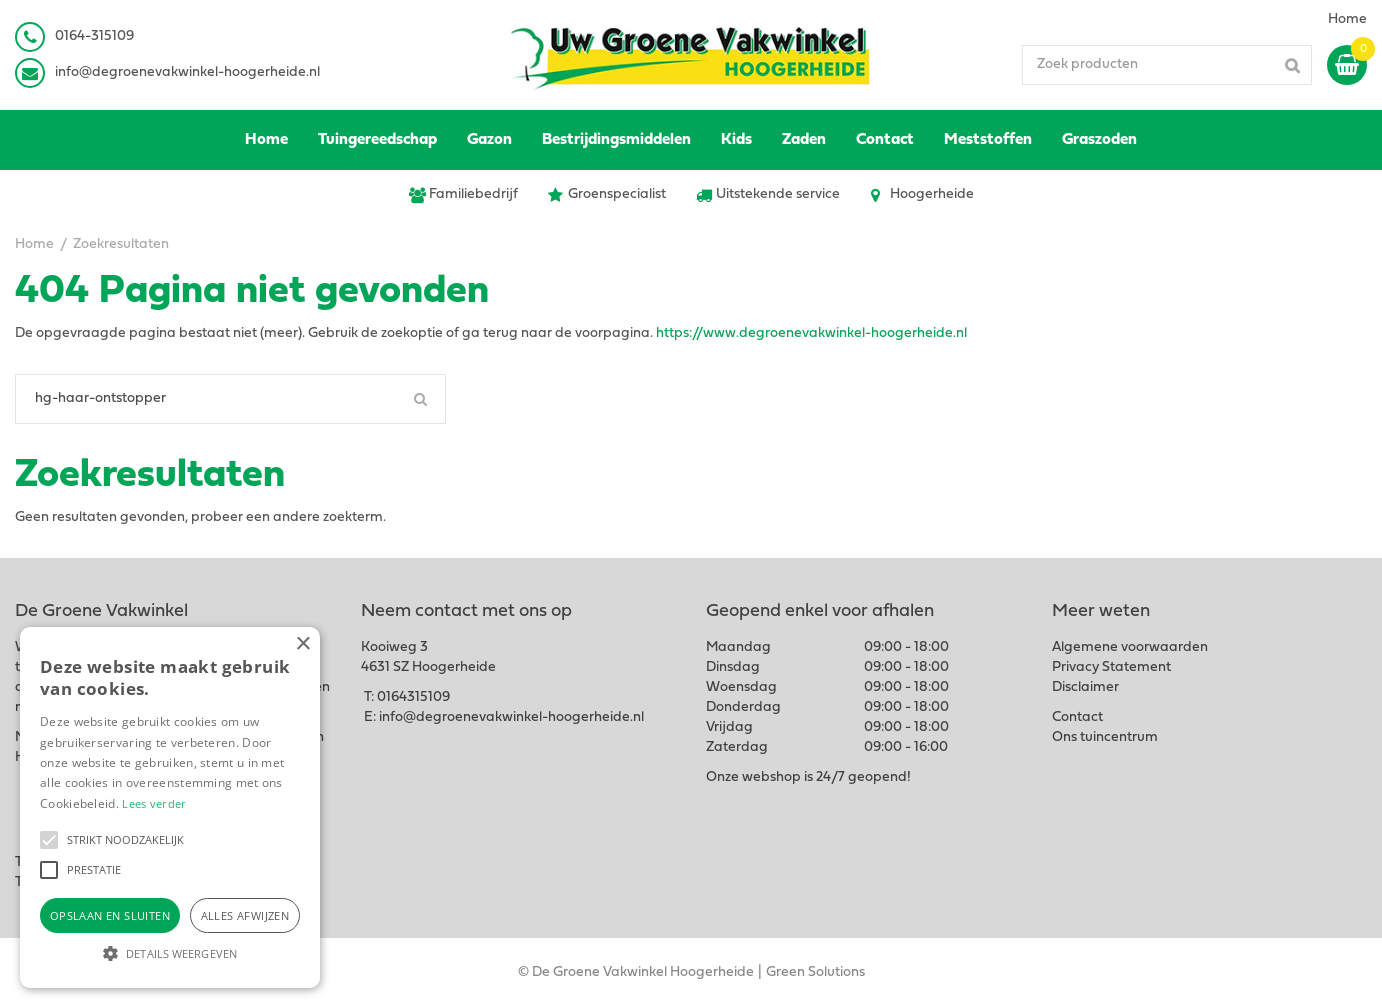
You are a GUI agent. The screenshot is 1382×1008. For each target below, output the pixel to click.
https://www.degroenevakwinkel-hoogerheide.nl (811, 333)
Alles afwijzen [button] (245, 915)
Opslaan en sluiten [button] (110, 915)
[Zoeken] (230, 399)
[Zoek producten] (1167, 65)
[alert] (170, 807)
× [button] (302, 644)
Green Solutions (815, 972)
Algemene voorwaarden (1130, 647)
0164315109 (413, 697)
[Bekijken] (1347, 65)
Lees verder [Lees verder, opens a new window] (154, 803)
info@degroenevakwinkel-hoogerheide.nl (187, 72)
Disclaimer (1085, 687)
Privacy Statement (1111, 667)
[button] (49, 840)
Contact (1077, 717)
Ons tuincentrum (1105, 737)
